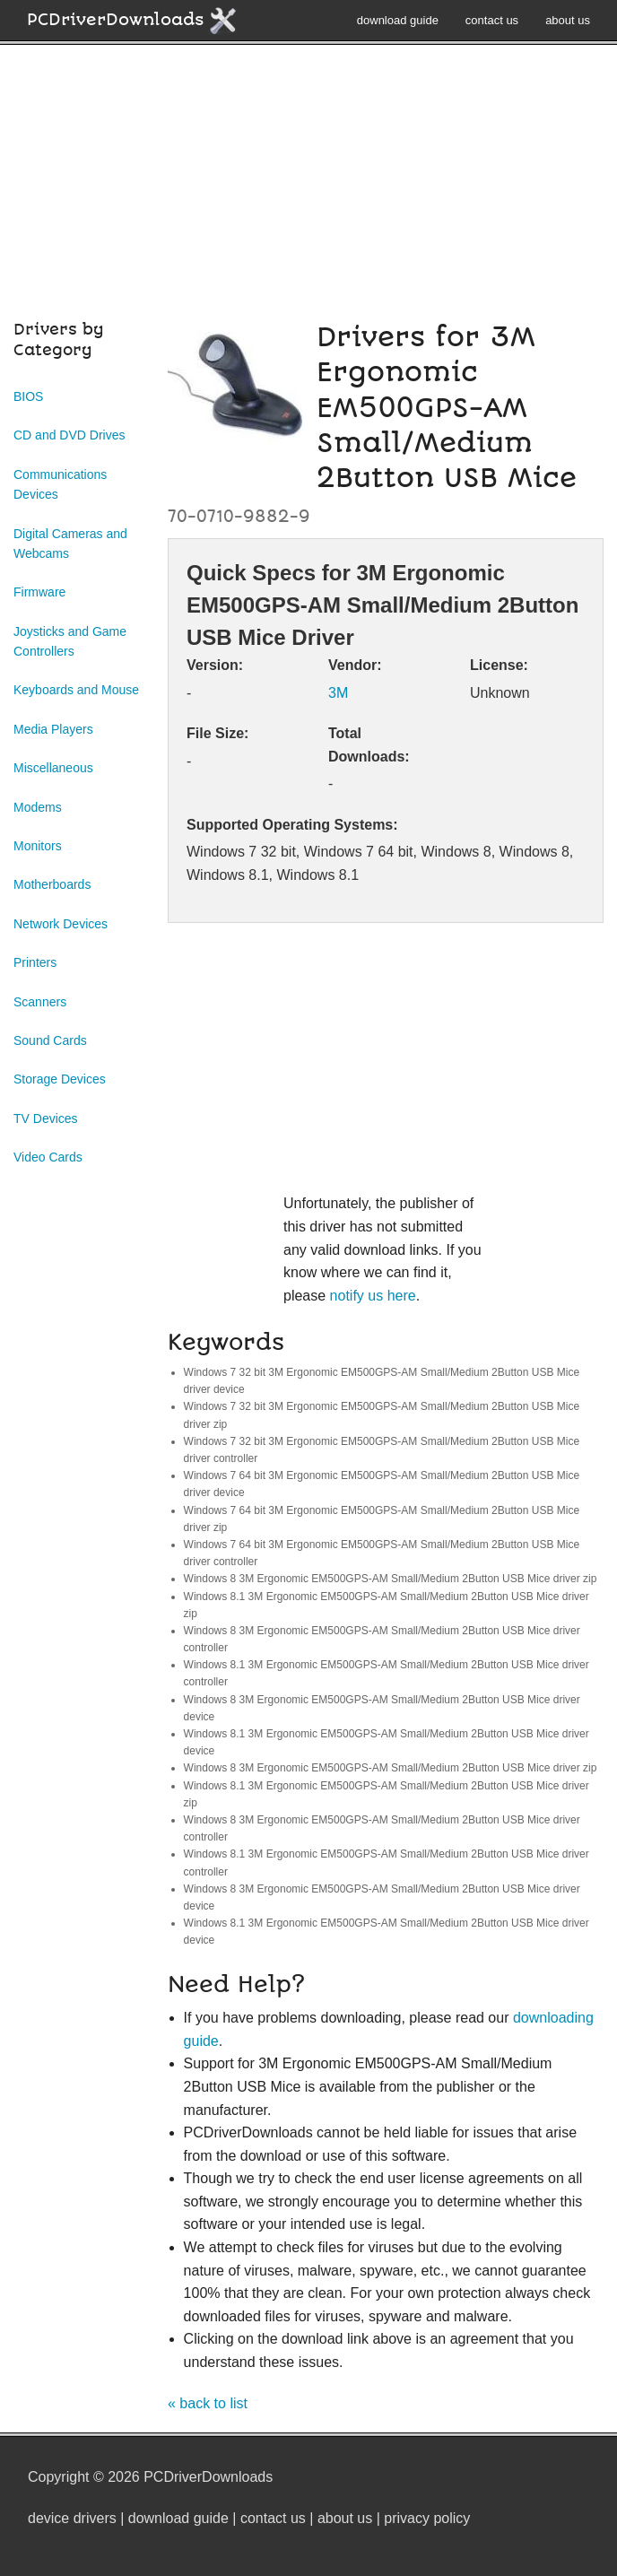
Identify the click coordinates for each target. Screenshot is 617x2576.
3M (338, 693)
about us (567, 20)
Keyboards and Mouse (76, 690)
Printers (34, 962)
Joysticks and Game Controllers (69, 641)
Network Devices (60, 924)
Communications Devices (60, 484)
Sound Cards (50, 1040)
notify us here (373, 1295)
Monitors (37, 846)
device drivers (72, 2518)
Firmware (39, 592)
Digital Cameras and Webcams (70, 544)
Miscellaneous (53, 768)
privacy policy (427, 2518)
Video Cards (48, 1157)
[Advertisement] (308, 192)
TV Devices (45, 1118)
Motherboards (52, 884)
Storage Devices (59, 1079)
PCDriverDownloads (132, 20)
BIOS (28, 396)
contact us (491, 20)
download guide (398, 20)
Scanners (39, 1002)
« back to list (208, 2403)
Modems (37, 807)
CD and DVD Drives (69, 435)
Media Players (53, 729)
